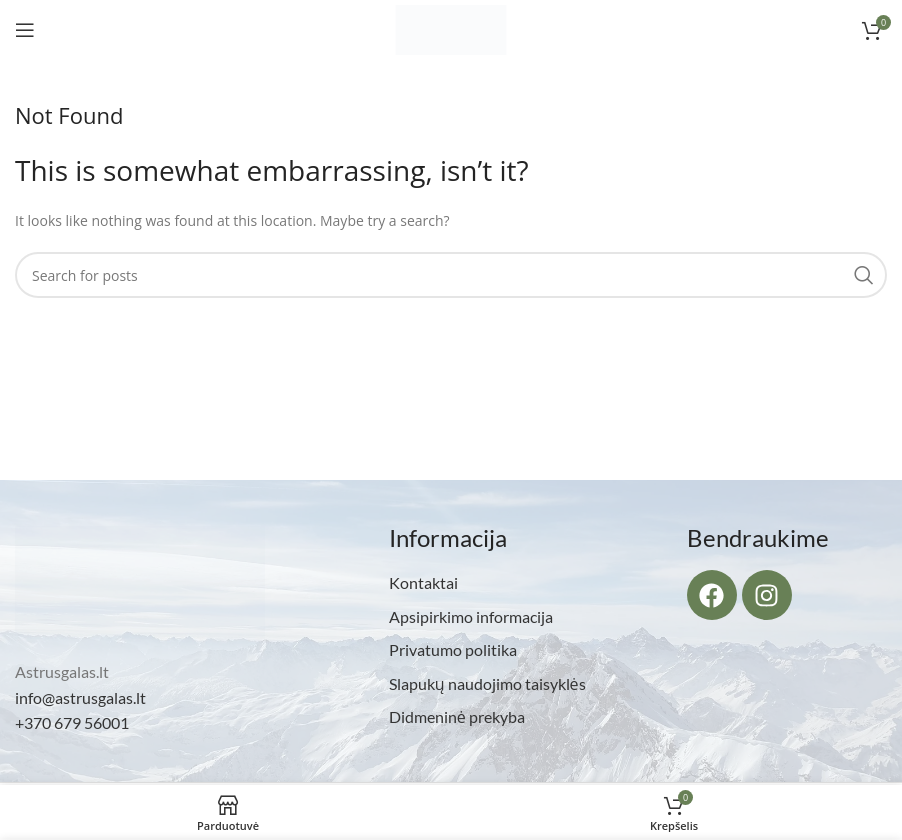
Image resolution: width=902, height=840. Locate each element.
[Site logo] (451, 28)
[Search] (451, 275)
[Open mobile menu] (25, 30)
